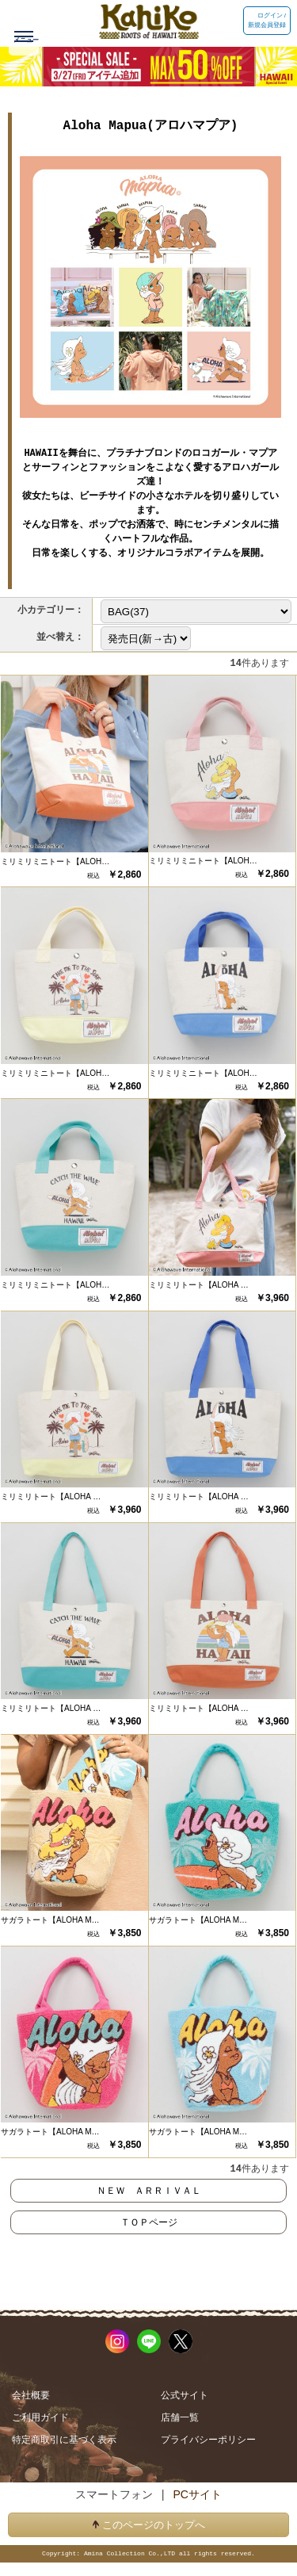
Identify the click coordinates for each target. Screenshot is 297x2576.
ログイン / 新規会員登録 (267, 20)
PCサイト (197, 2494)
